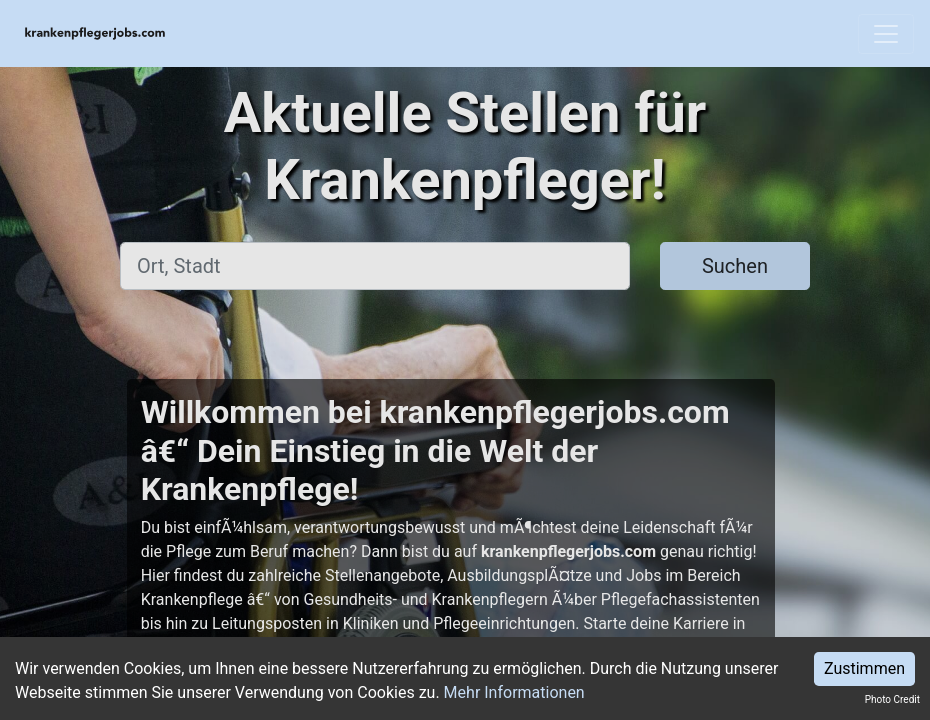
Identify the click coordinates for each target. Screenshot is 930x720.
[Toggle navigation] (886, 34)
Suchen (735, 266)
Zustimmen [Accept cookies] (864, 668)
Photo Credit (892, 699)
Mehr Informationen (514, 692)
